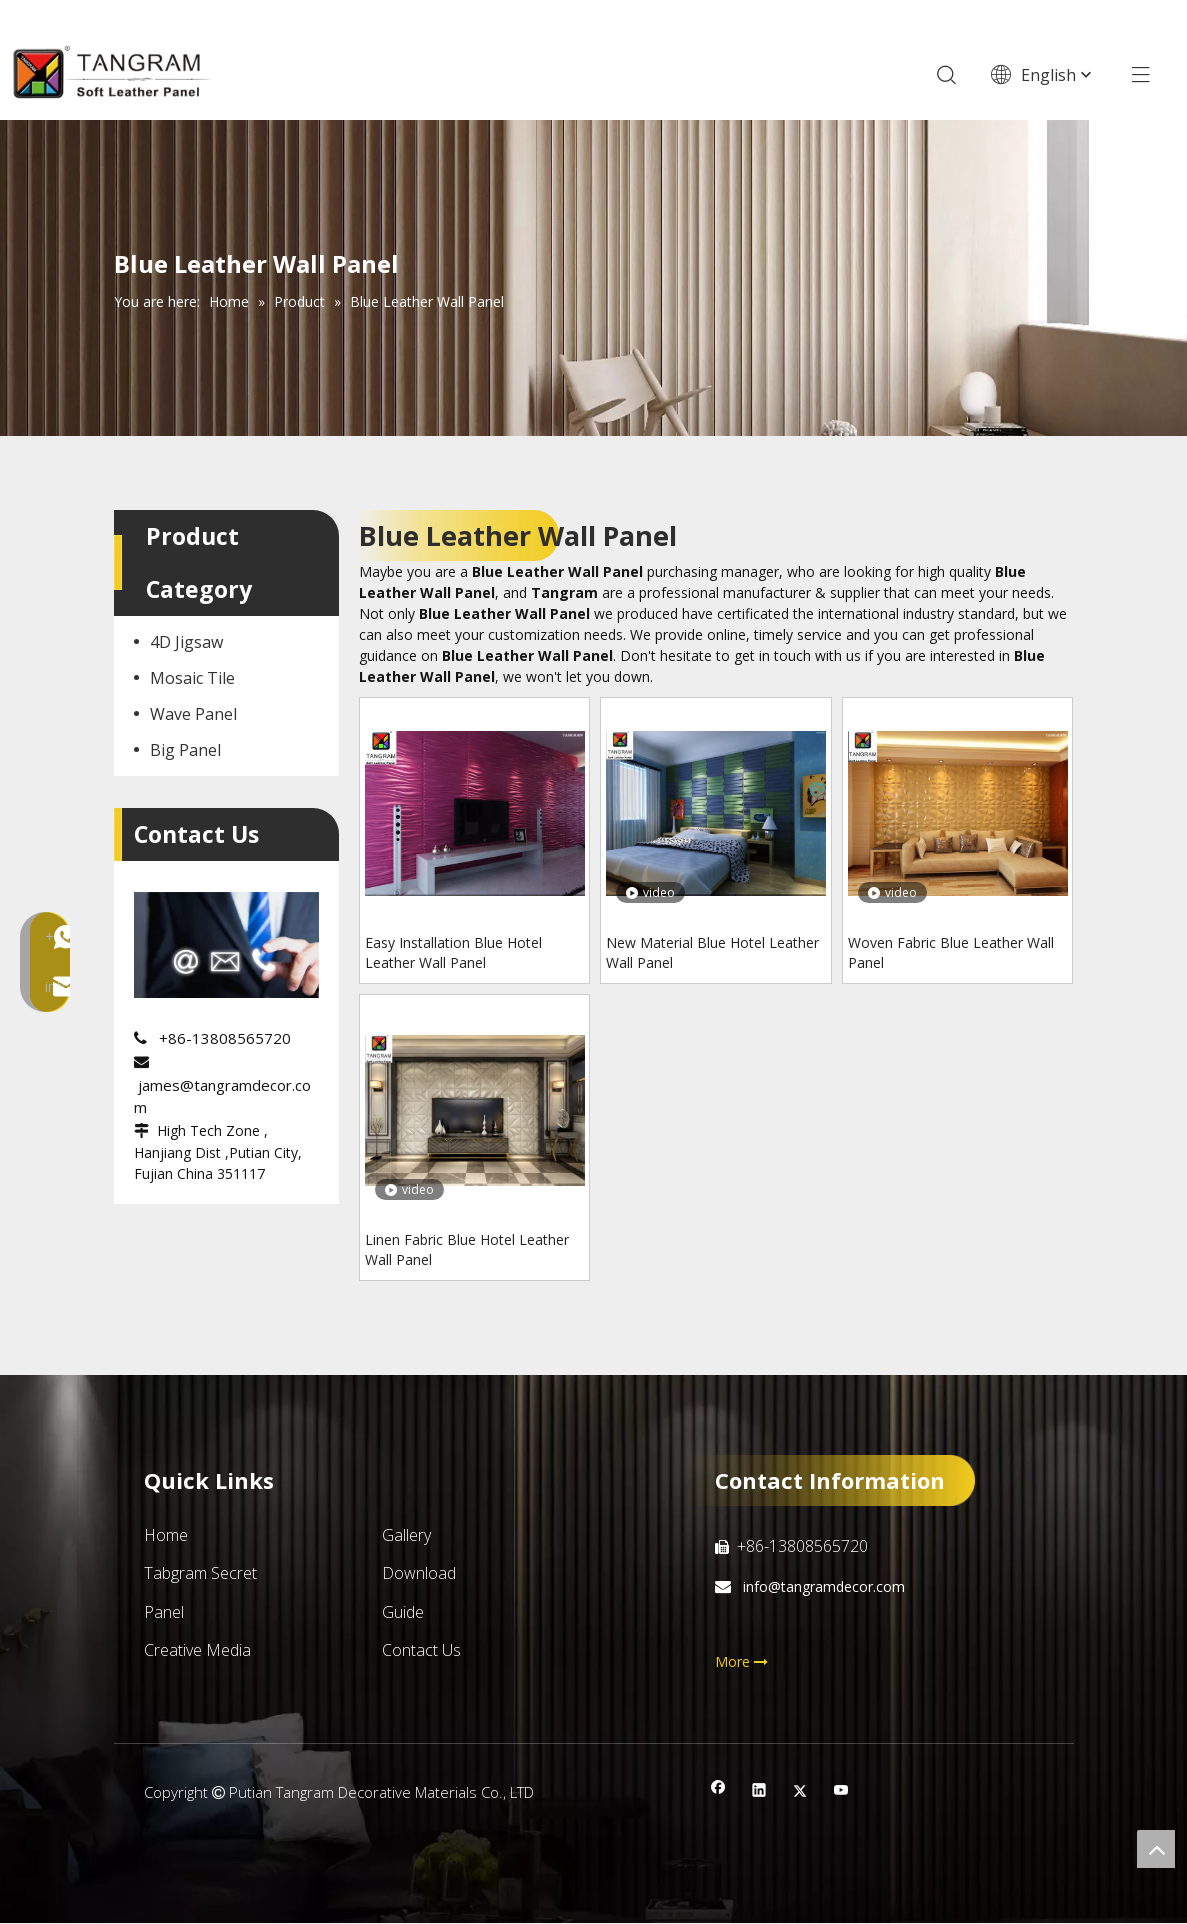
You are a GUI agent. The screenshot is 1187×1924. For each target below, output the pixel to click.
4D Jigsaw (186, 643)
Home (166, 1536)
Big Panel (185, 751)
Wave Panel (193, 715)
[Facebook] (718, 1793)
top (1156, 1849)
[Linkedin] (759, 1793)
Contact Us (421, 1651)
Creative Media (197, 1651)
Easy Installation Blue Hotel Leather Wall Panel (453, 953)
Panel (164, 1613)
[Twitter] (800, 1793)
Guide (403, 1613)
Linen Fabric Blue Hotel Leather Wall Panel (467, 1250)
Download (419, 1574)
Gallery (406, 1536)
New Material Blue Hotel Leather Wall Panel (712, 953)
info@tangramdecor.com (822, 1587)
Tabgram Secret (200, 1574)
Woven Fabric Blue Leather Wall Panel (951, 953)
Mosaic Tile (192, 679)
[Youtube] (841, 1793)
